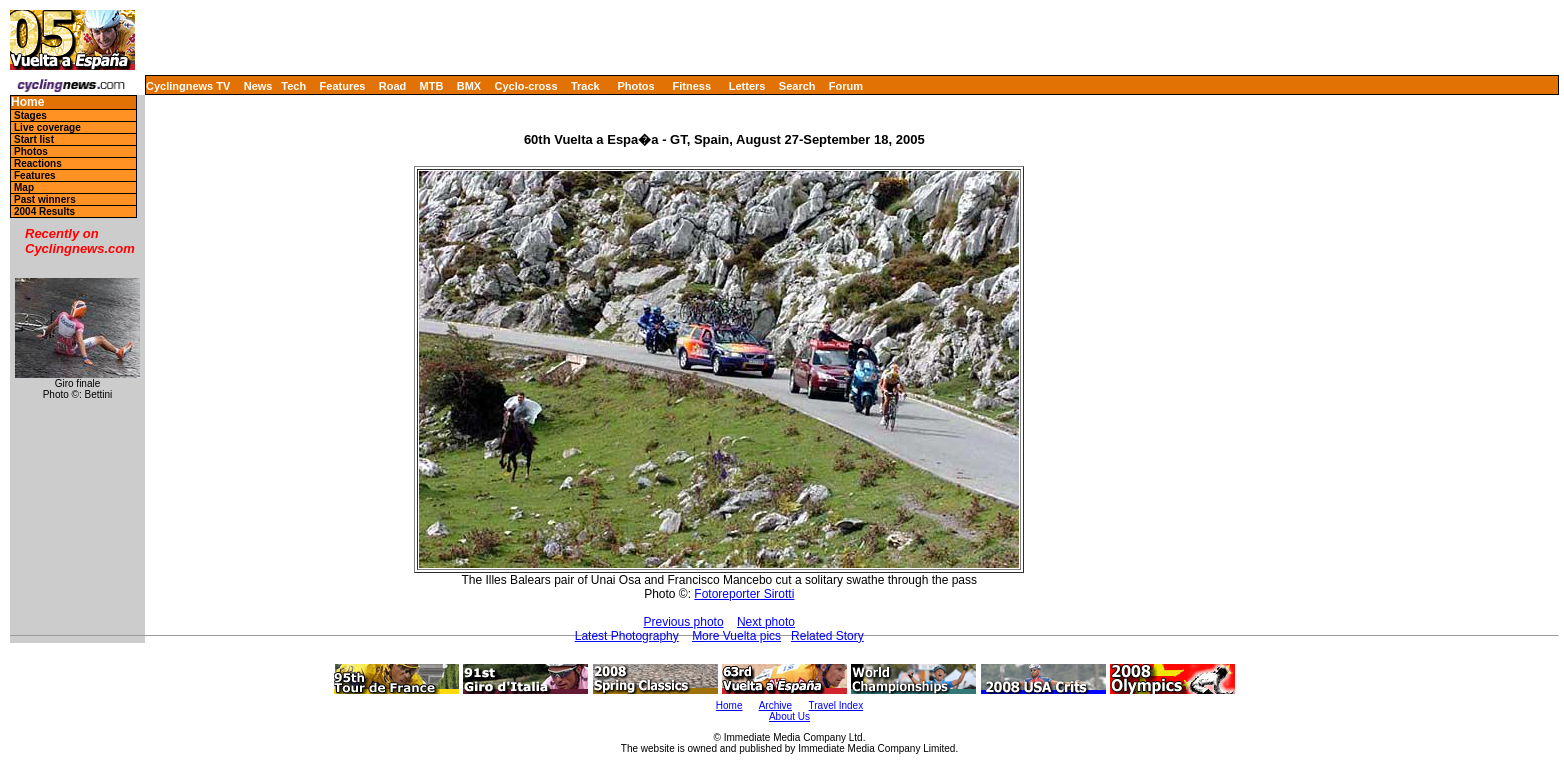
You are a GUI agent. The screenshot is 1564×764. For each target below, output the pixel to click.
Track (585, 86)
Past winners (45, 199)
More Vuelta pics (736, 636)
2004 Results (44, 211)
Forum (846, 86)
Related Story (827, 636)
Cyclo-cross (526, 86)
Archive (775, 705)
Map (24, 187)
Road (393, 86)
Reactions (38, 163)
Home (27, 102)
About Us (789, 716)
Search (797, 86)
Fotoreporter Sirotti (744, 594)
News (258, 86)
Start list (34, 139)
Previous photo (684, 622)
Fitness (691, 86)
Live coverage (47, 127)
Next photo (766, 622)
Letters (747, 86)
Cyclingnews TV (188, 86)
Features (343, 86)
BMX (469, 86)
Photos (635, 86)
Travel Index (836, 705)
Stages (30, 115)
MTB (432, 86)
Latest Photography (627, 636)
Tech (293, 86)
